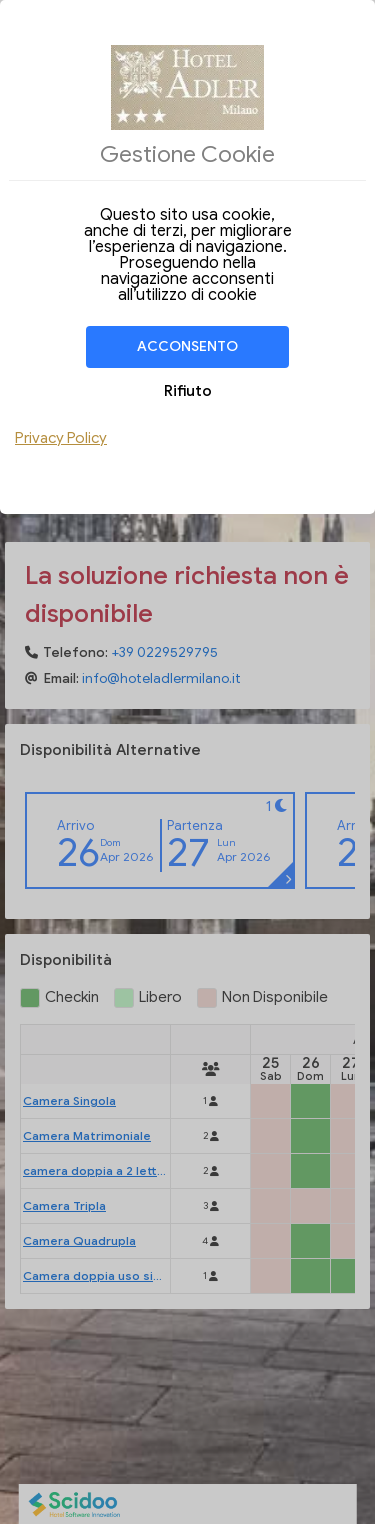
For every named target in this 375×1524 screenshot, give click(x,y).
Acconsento (187, 346)
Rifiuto (188, 391)
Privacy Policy (61, 438)
